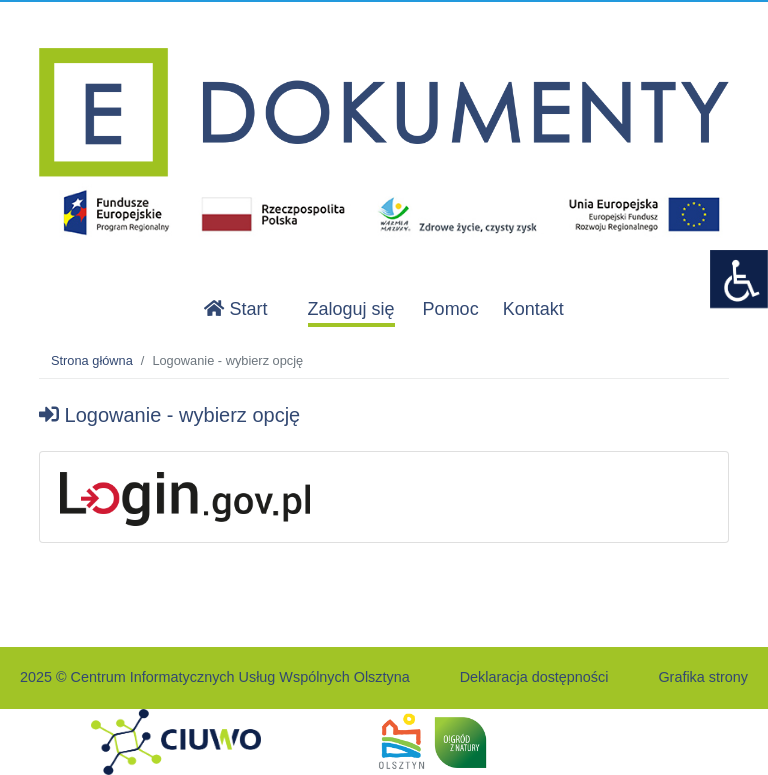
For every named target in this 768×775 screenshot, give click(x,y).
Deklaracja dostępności (534, 677)
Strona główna (92, 360)
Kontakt (533, 309)
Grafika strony (703, 677)
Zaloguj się (351, 309)
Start (235, 309)
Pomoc (451, 309)
